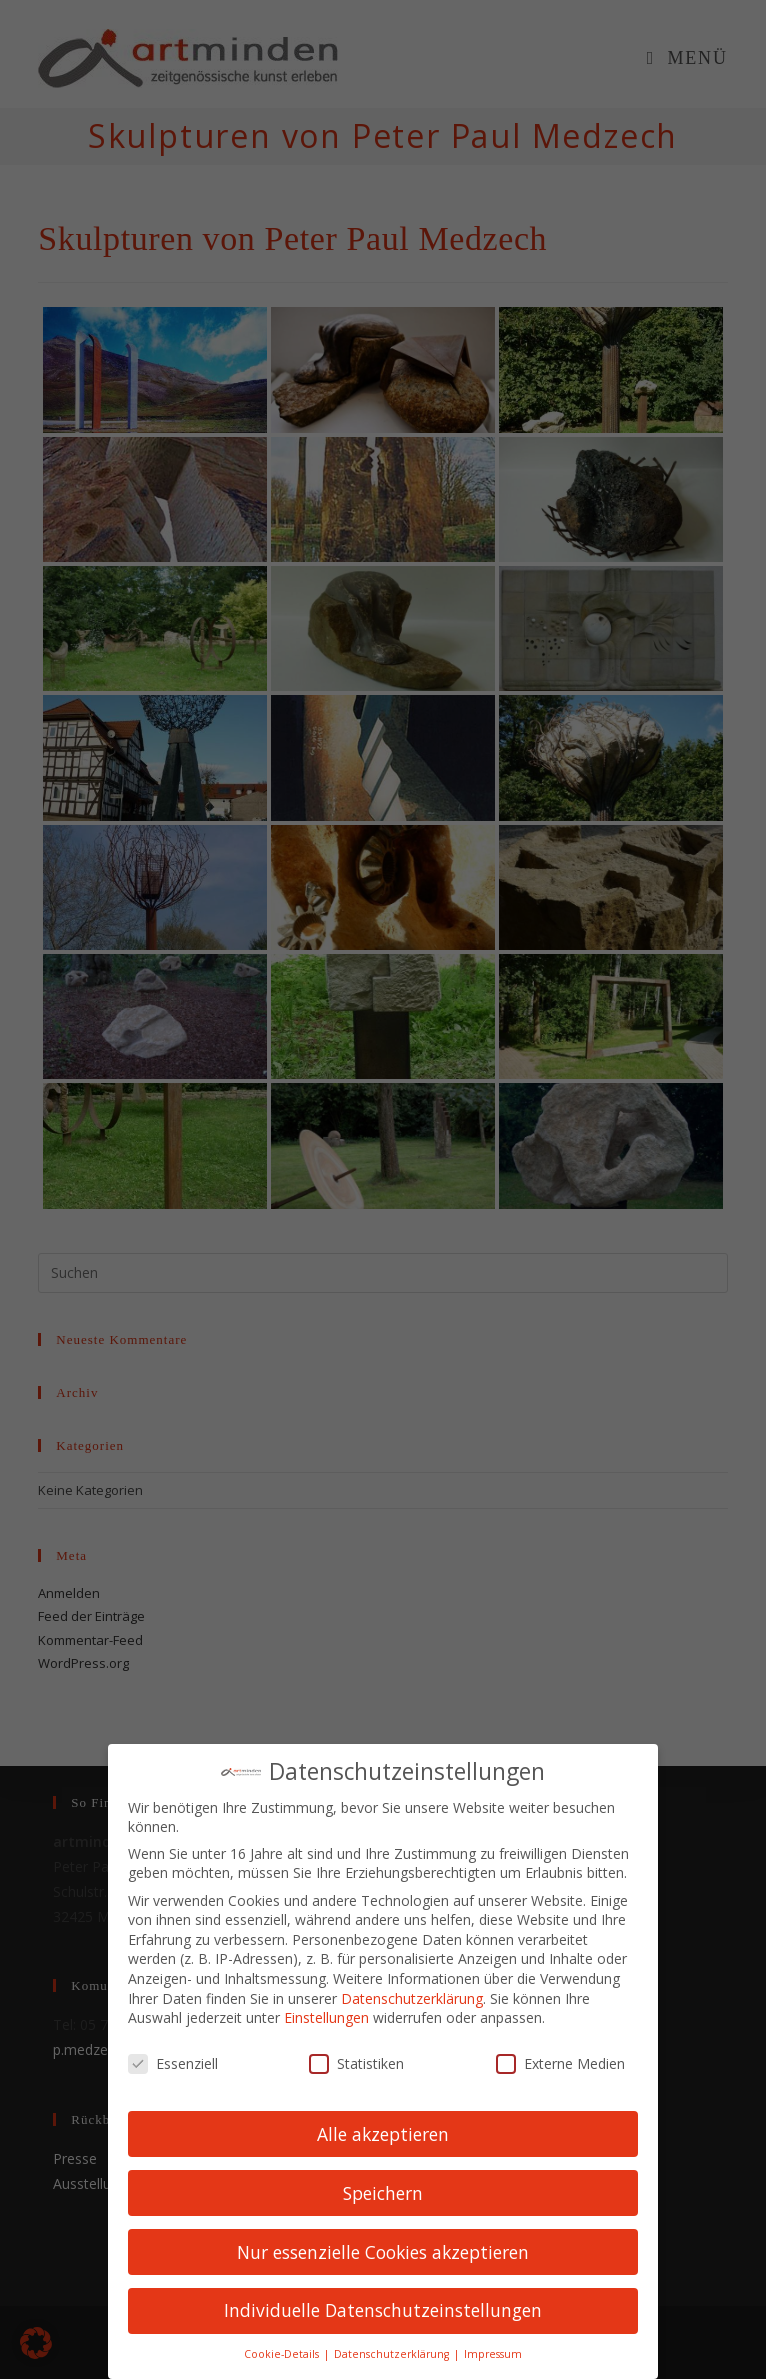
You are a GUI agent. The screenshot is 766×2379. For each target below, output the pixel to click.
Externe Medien (560, 2061)
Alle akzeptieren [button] (383, 2132)
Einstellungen (326, 2016)
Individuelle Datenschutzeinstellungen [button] (383, 2309)
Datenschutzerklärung (412, 1996)
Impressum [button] (493, 2353)
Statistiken (356, 2061)
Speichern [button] (383, 2191)
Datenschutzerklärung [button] (393, 2353)
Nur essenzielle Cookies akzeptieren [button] (383, 2250)
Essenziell (173, 2061)
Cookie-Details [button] (283, 2353)
